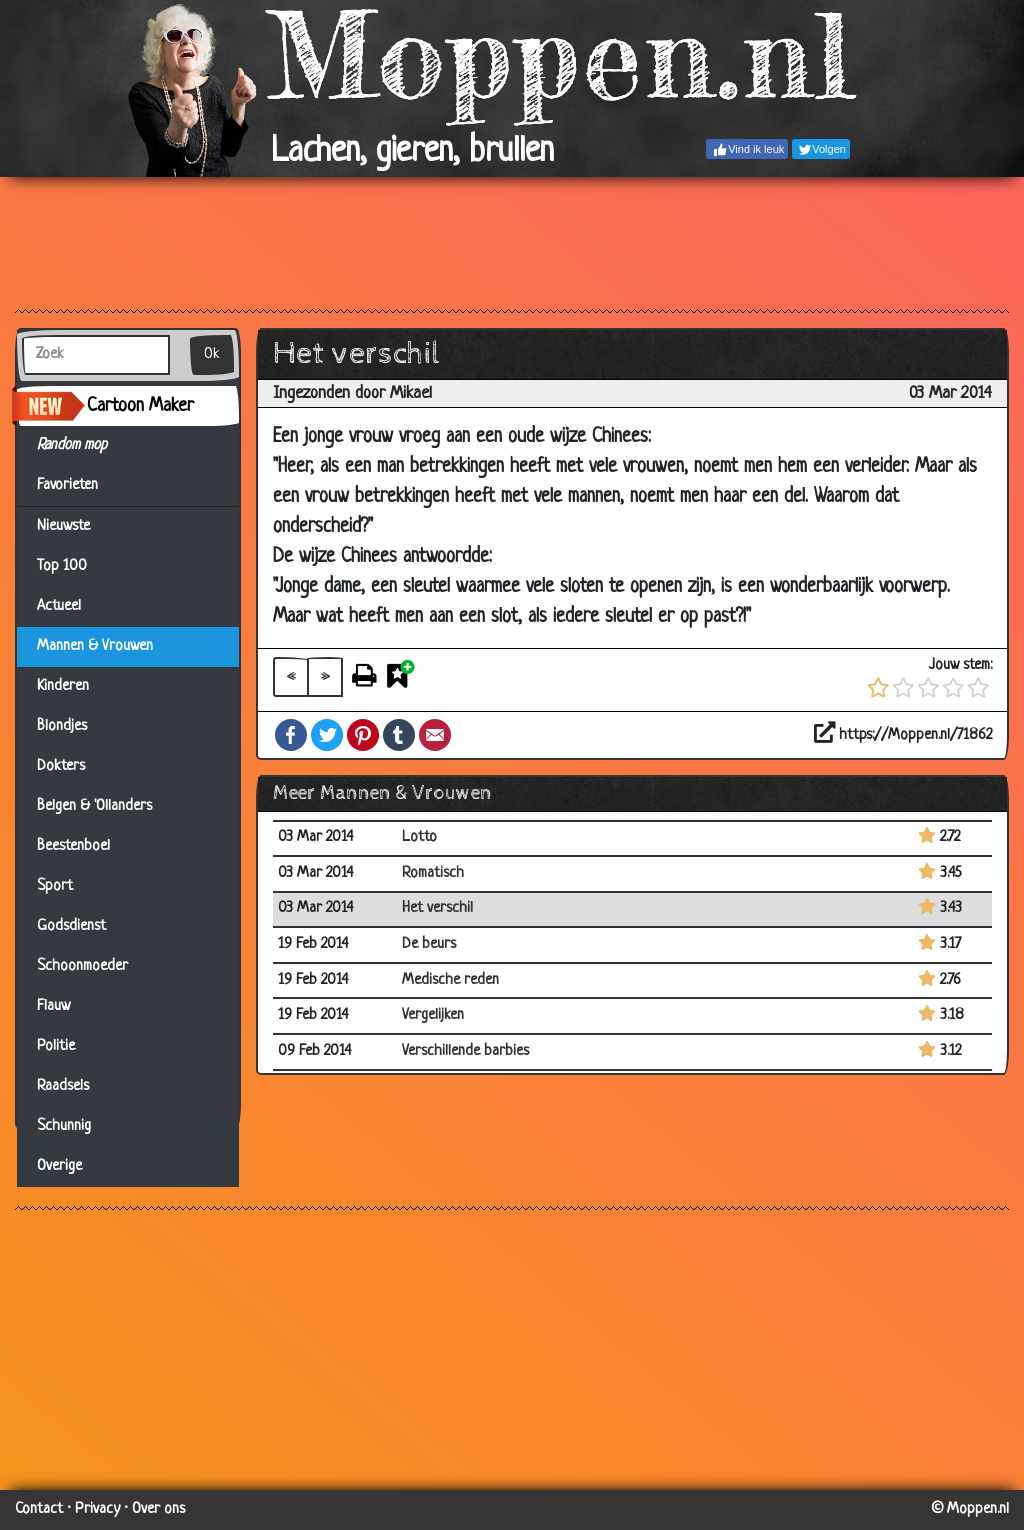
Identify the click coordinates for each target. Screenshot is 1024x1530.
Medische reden (450, 980)
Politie (56, 1046)
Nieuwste (63, 526)
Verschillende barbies (465, 1051)
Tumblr (399, 735)
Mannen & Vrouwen (95, 646)
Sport (55, 886)
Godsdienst (71, 926)
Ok (212, 354)
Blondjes (62, 726)
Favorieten (79, 486)
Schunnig (64, 1126)
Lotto (419, 837)
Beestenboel (73, 846)
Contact (39, 1509)
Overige (59, 1166)
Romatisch (433, 873)
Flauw (53, 1006)
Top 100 (62, 566)
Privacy (97, 1509)
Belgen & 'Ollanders (94, 806)
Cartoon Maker (140, 406)
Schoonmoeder (82, 966)
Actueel (59, 606)
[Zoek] (96, 355)
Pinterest (363, 735)
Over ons (158, 1509)
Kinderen (63, 686)
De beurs (429, 944)
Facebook (291, 735)
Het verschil (437, 908)
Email (435, 735)
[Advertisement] (512, 242)
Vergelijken (433, 1015)
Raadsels (63, 1086)
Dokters (61, 766)
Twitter (327, 735)
